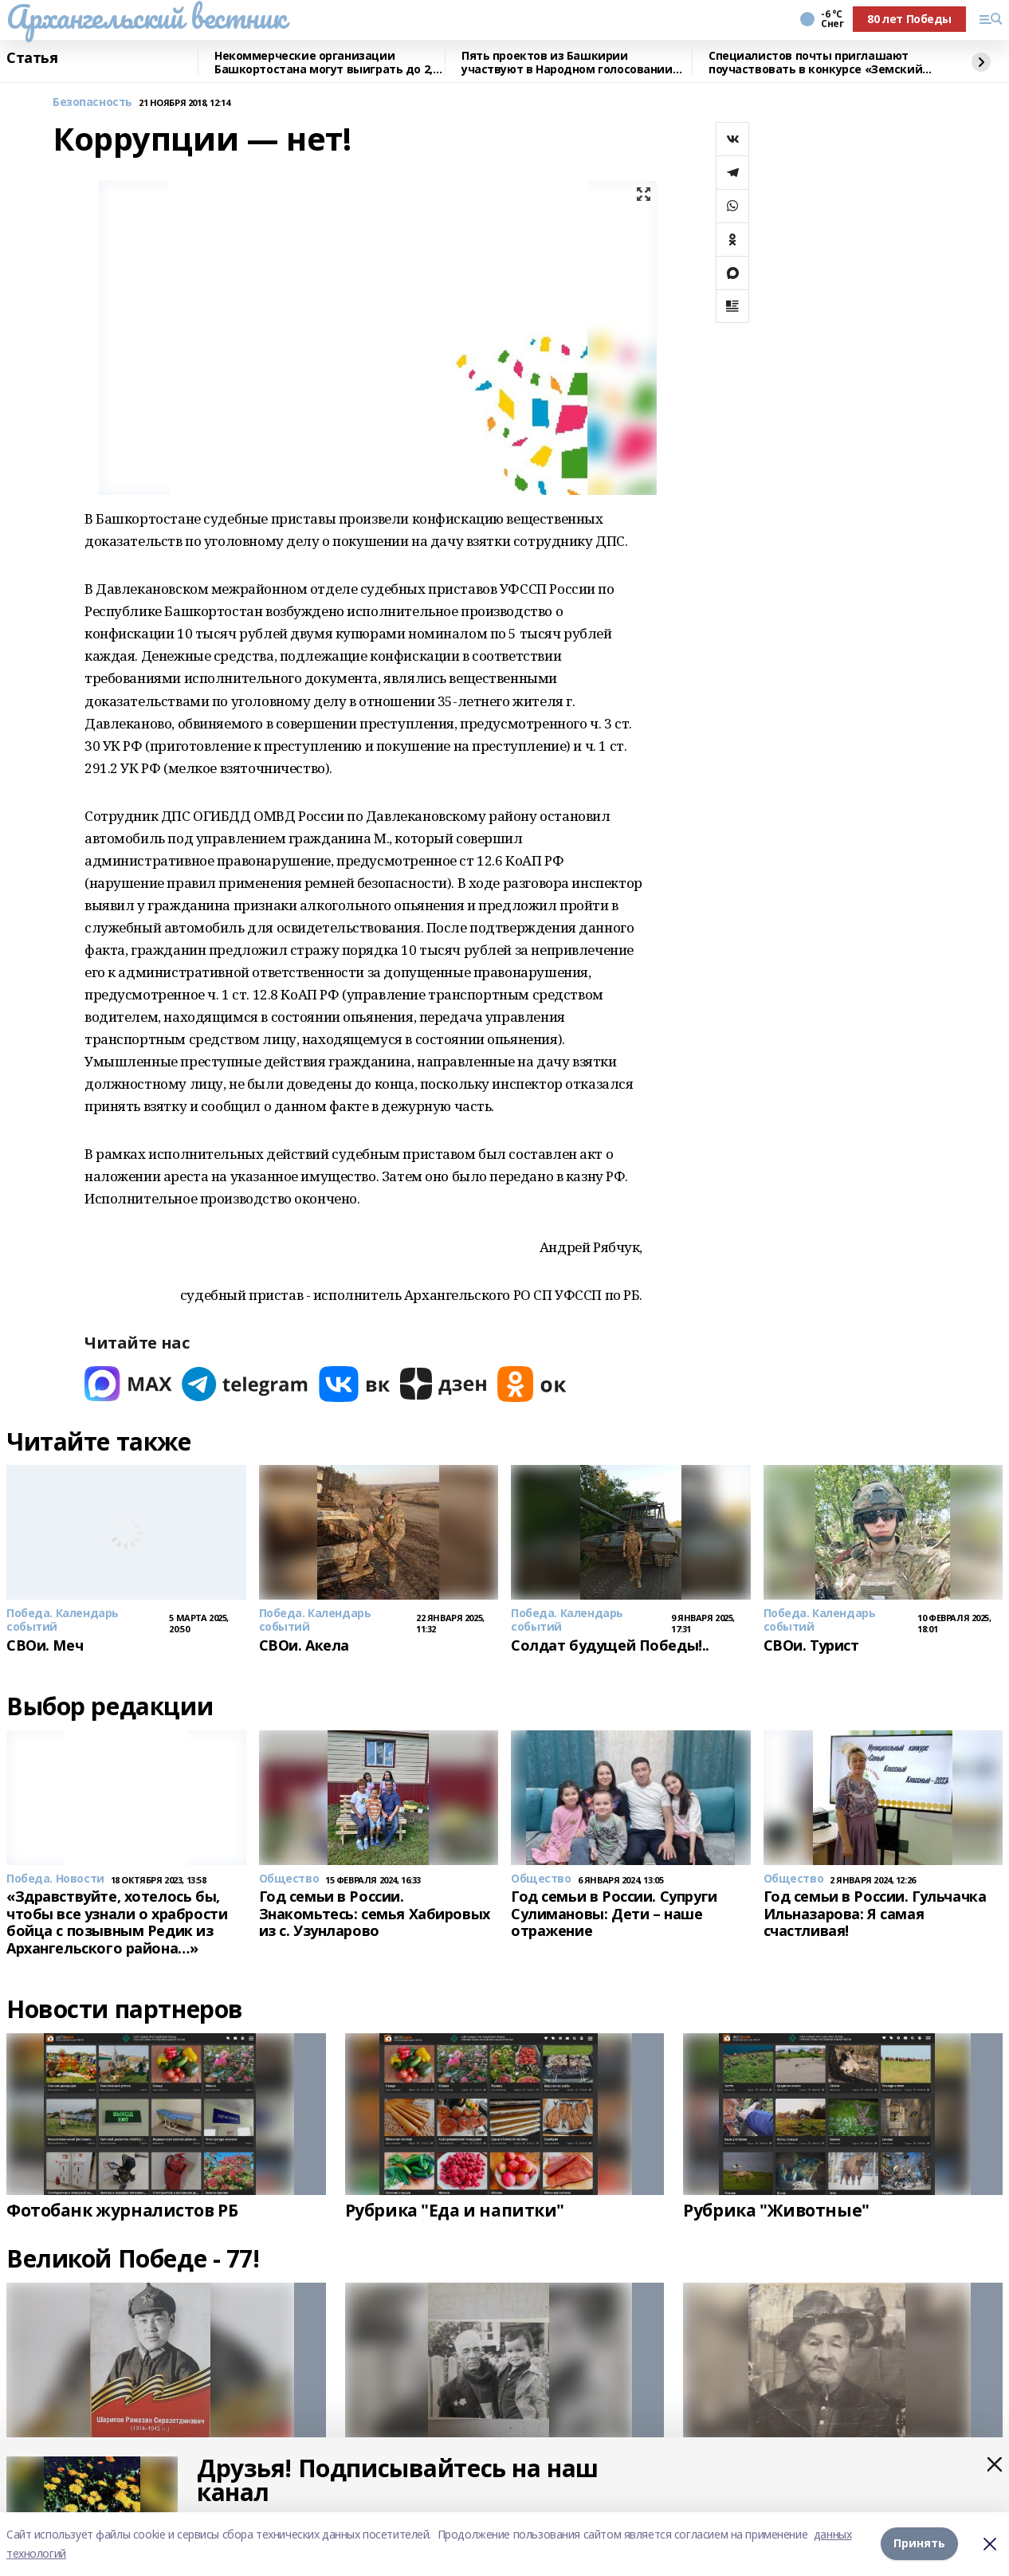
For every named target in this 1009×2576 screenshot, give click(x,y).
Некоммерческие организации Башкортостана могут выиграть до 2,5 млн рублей (326, 62)
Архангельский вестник (145, 16)
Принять (919, 2543)
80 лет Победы (909, 18)
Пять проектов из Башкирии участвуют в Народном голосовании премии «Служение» (567, 62)
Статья (31, 58)
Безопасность (92, 102)
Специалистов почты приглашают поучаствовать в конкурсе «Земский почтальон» (815, 62)
